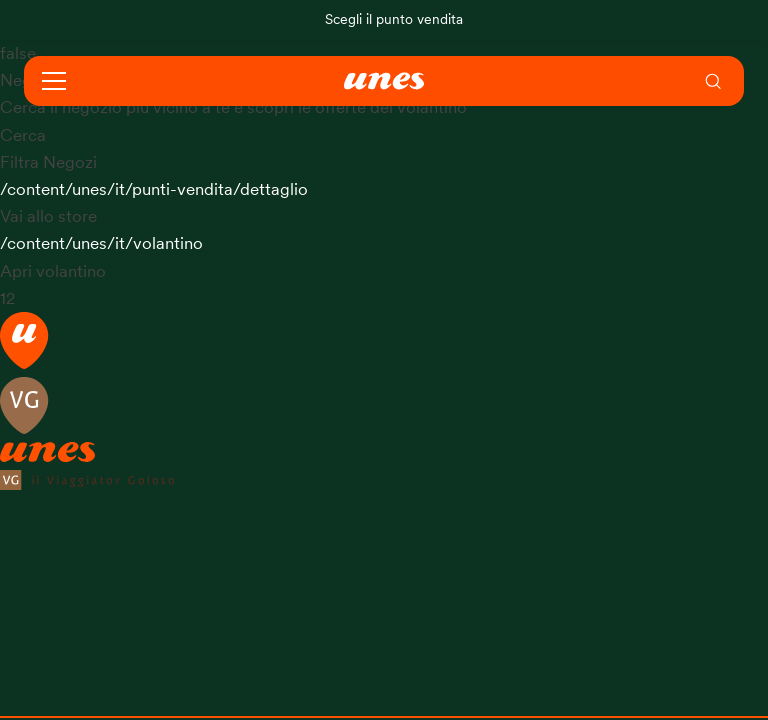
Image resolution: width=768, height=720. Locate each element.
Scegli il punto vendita (394, 19)
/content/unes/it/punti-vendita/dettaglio (154, 189)
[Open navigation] (54, 81)
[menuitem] (714, 81)
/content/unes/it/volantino (101, 243)
